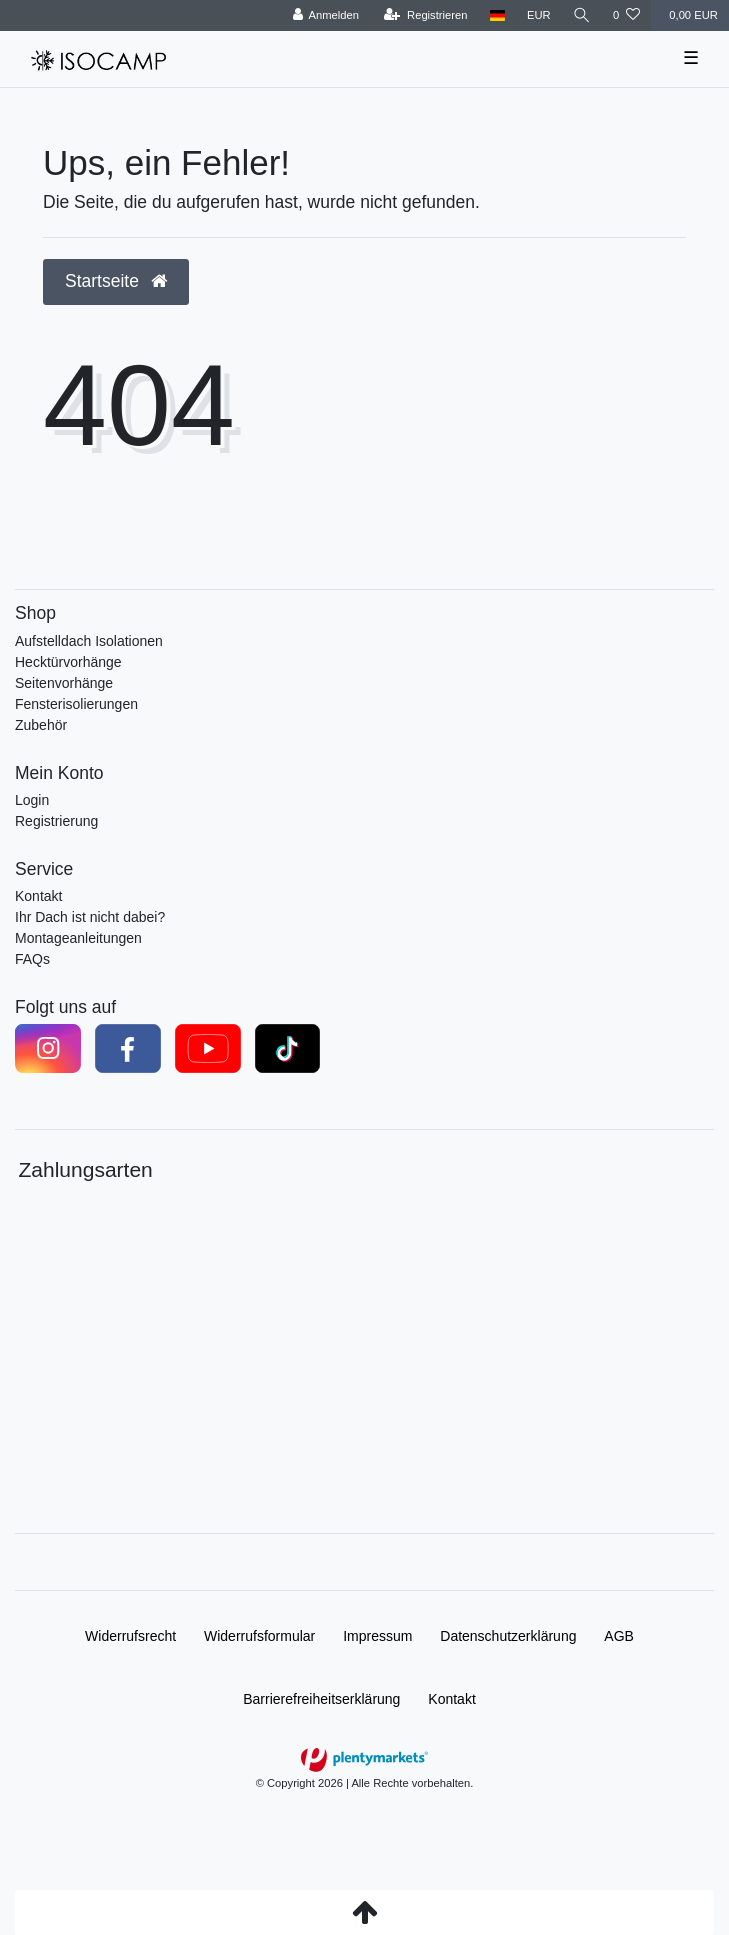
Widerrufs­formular (259, 1636)
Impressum (377, 1636)
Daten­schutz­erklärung (508, 1636)
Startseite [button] (116, 281)
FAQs (32, 959)
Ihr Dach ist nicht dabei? (90, 917)
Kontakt (38, 896)
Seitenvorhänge (64, 683)
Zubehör (41, 725)
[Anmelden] (325, 15)
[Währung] (539, 15)
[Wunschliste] (626, 15)
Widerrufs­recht (130, 1636)
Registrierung (56, 821)
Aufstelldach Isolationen (89, 641)
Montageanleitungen (78, 938)
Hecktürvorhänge (68, 662)
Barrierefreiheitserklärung (321, 1699)
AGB (619, 1636)
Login (32, 800)
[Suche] (582, 15)
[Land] (497, 15)
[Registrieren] (425, 15)
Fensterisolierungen (76, 704)
